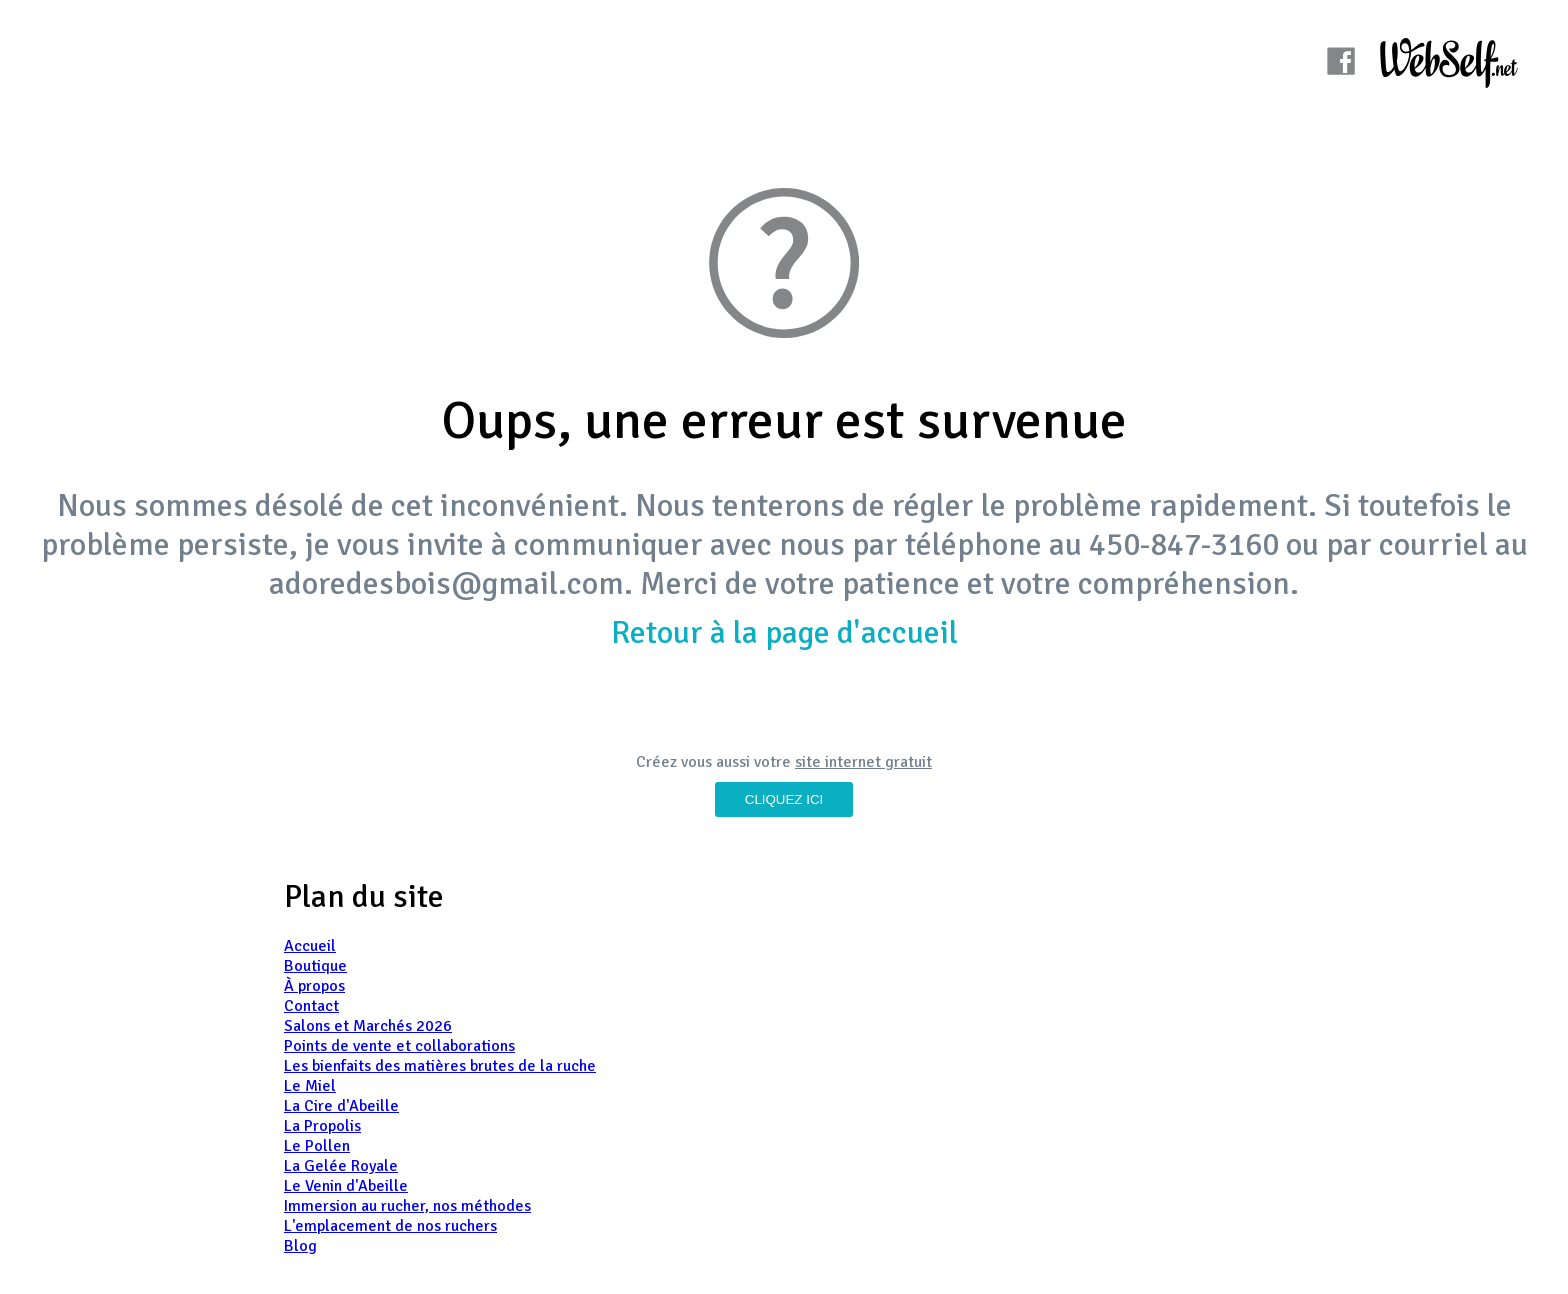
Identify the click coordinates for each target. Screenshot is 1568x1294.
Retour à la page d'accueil (784, 632)
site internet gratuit (863, 762)
